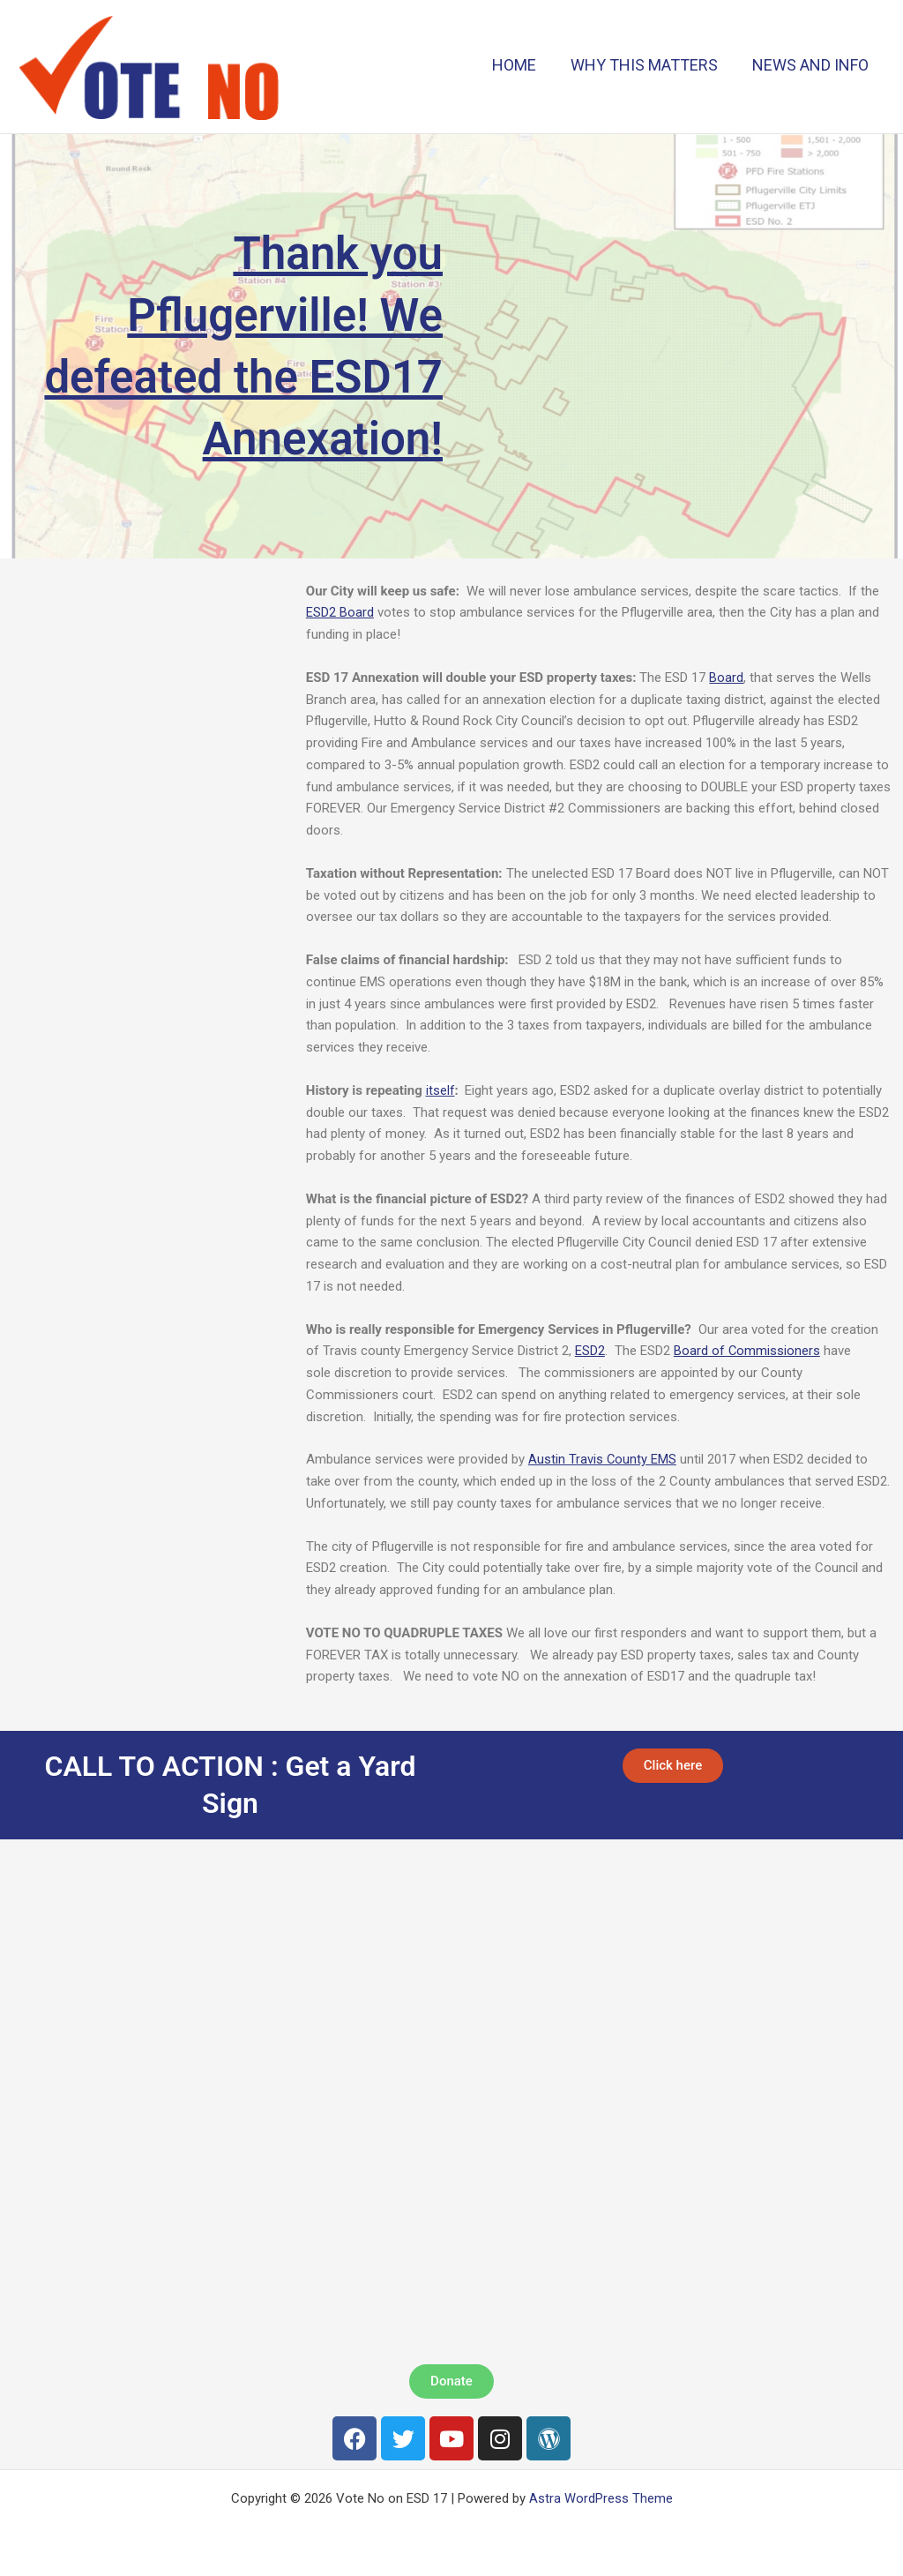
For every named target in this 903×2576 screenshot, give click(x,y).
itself (440, 1090)
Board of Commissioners (747, 1351)
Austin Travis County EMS (602, 1459)
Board (726, 677)
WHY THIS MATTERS (647, 65)
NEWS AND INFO (811, 65)
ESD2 (590, 1351)
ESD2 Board (340, 612)
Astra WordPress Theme (601, 2498)
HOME (520, 65)
